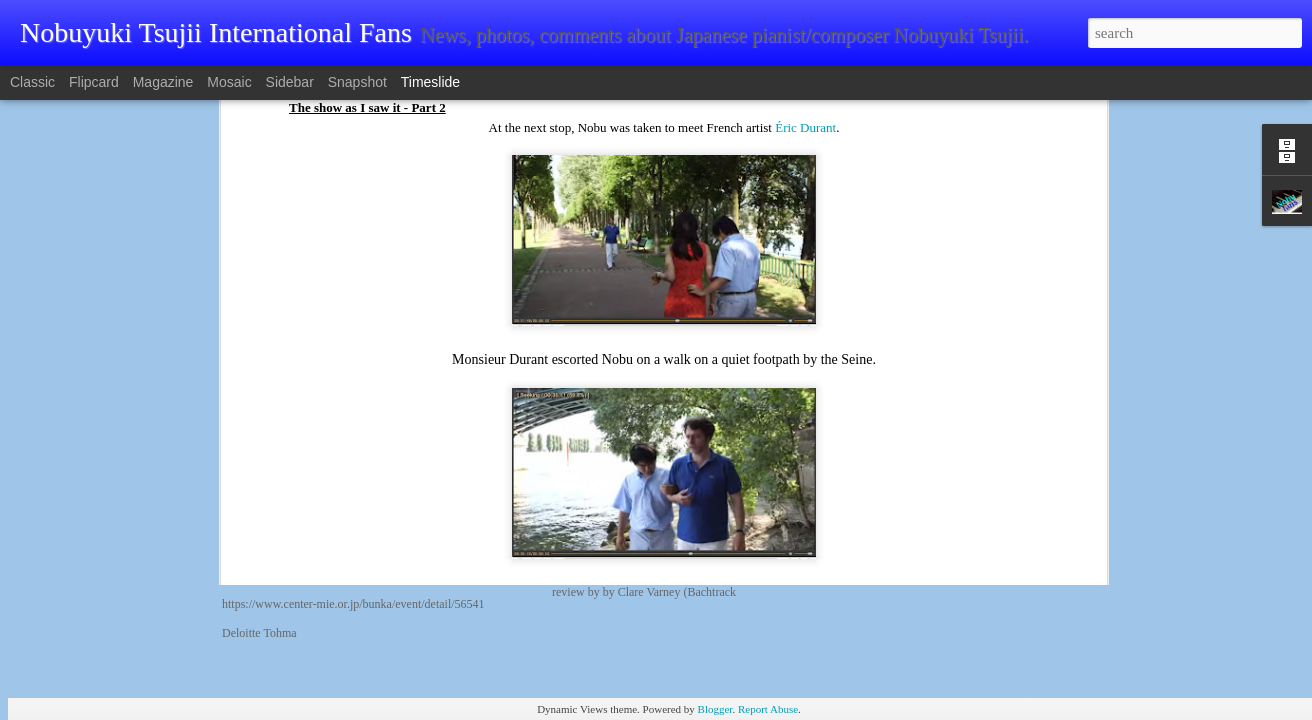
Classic (32, 82)
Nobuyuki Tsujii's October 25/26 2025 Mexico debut (999, 426)
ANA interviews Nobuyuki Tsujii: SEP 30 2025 (985, 531)
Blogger (715, 709)
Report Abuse (768, 709)
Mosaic (229, 82)
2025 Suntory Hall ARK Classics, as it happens (984, 566)
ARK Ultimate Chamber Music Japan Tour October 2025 (1012, 496)
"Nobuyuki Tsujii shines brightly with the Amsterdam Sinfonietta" (790, 455)
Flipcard (94, 82)
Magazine (163, 82)
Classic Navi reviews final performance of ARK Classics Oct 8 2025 (1044, 461)
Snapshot (357, 82)
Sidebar (290, 82)
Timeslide (430, 82)
